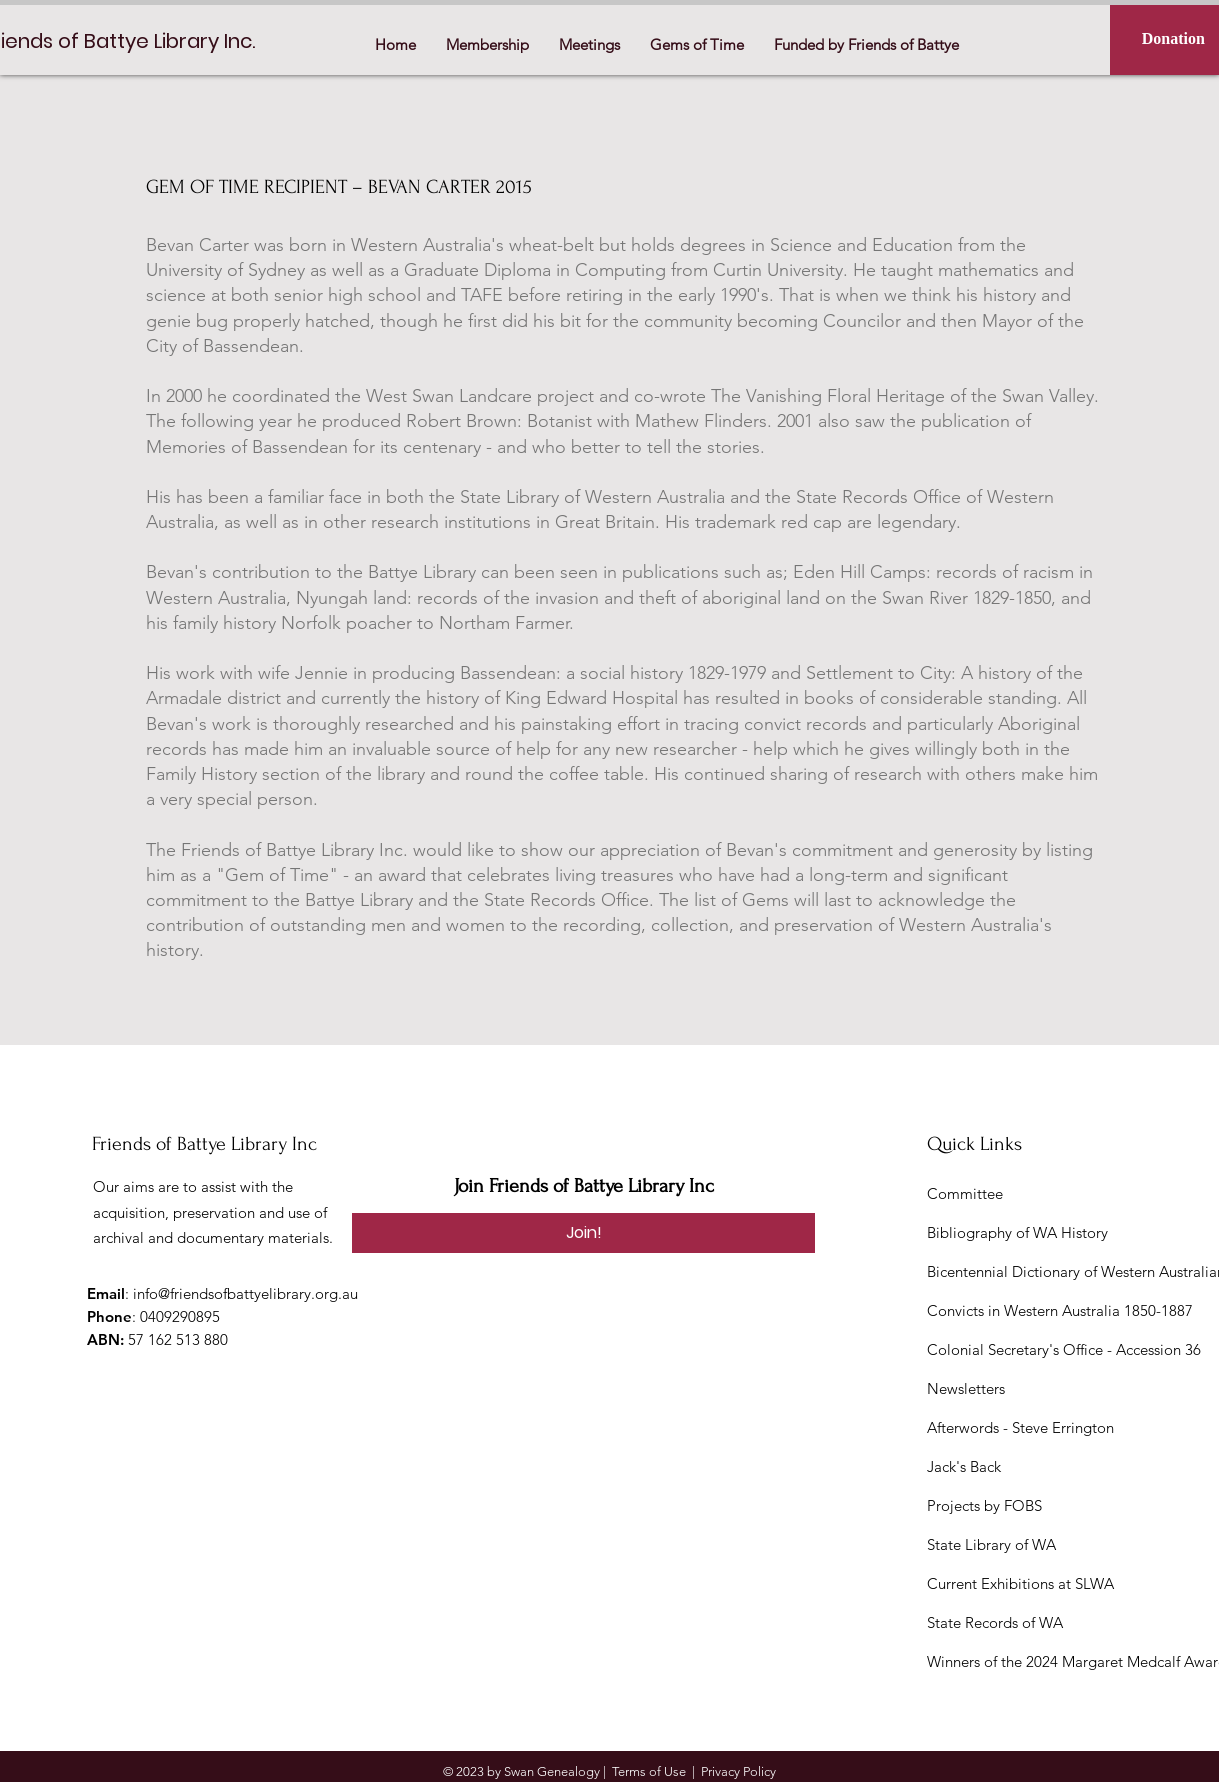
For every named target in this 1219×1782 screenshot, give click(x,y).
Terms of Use (649, 1771)
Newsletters (966, 1388)
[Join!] (583, 1233)
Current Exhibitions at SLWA (1020, 1583)
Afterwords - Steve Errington (1020, 1427)
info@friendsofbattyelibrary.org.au (245, 1293)
